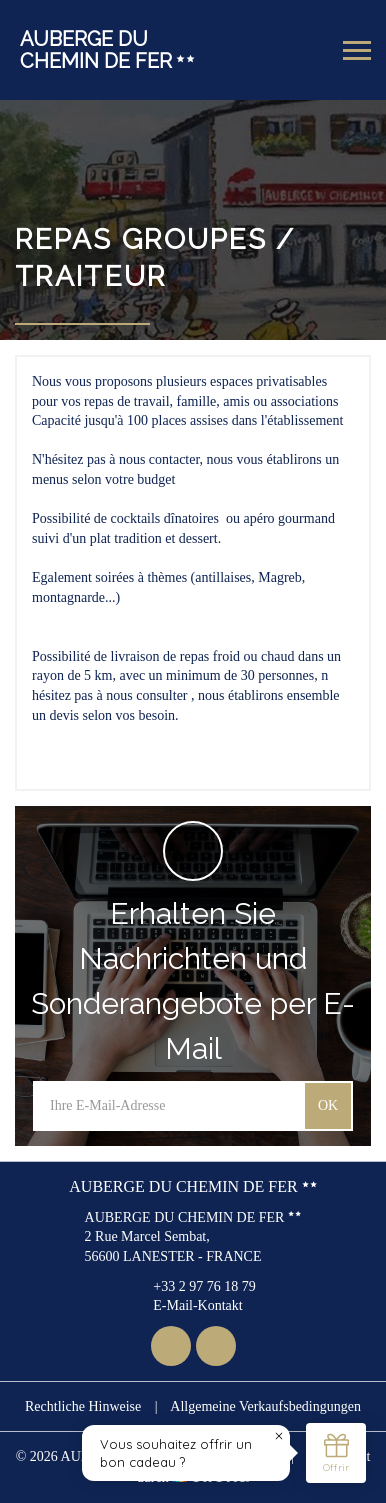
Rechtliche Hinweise (83, 1406)
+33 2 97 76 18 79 (192, 1286)
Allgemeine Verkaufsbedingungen (265, 1406)
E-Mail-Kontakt (186, 1306)
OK (328, 1105)
